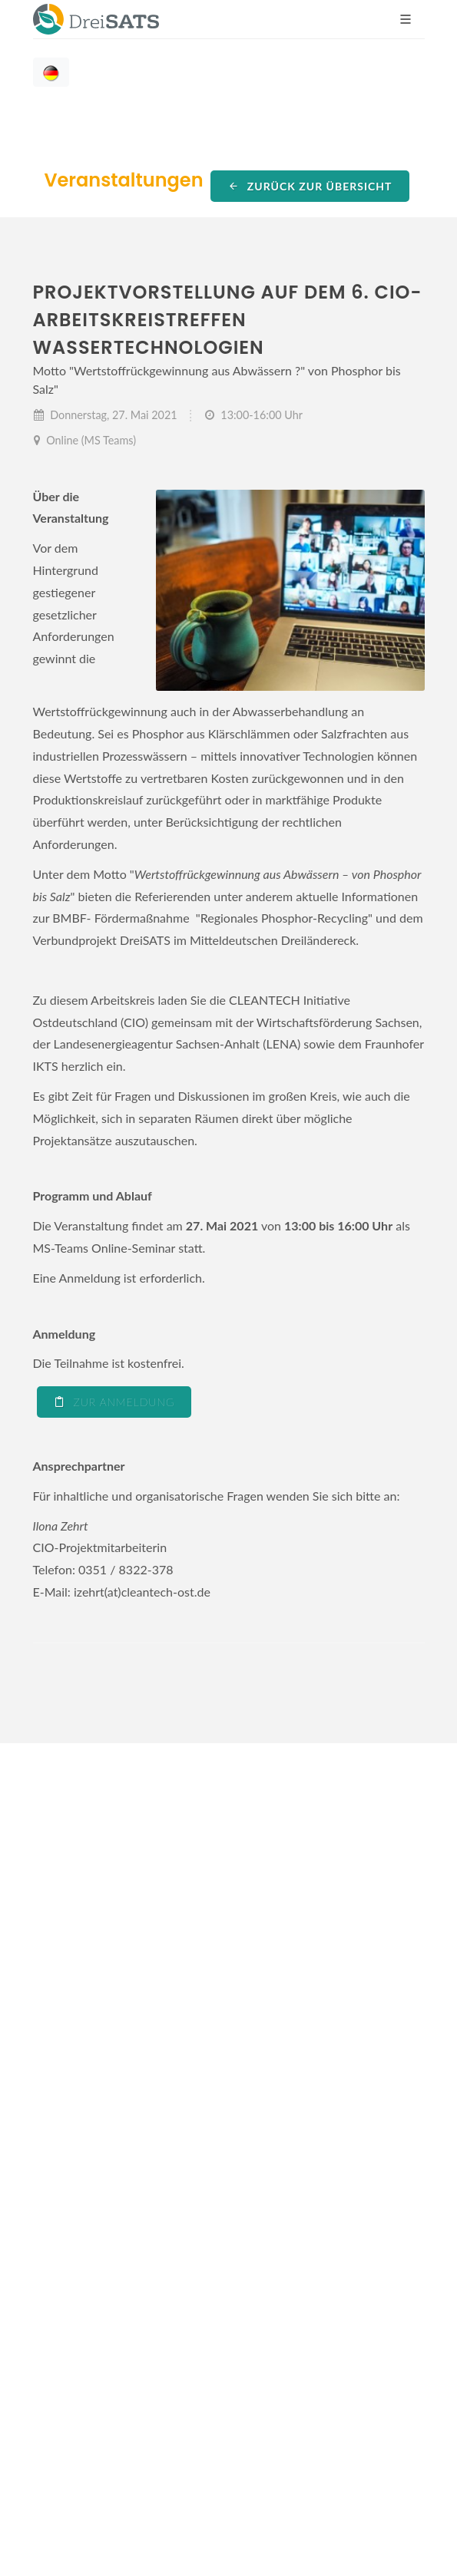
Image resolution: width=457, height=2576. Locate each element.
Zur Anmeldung (114, 1401)
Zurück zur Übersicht (309, 186)
